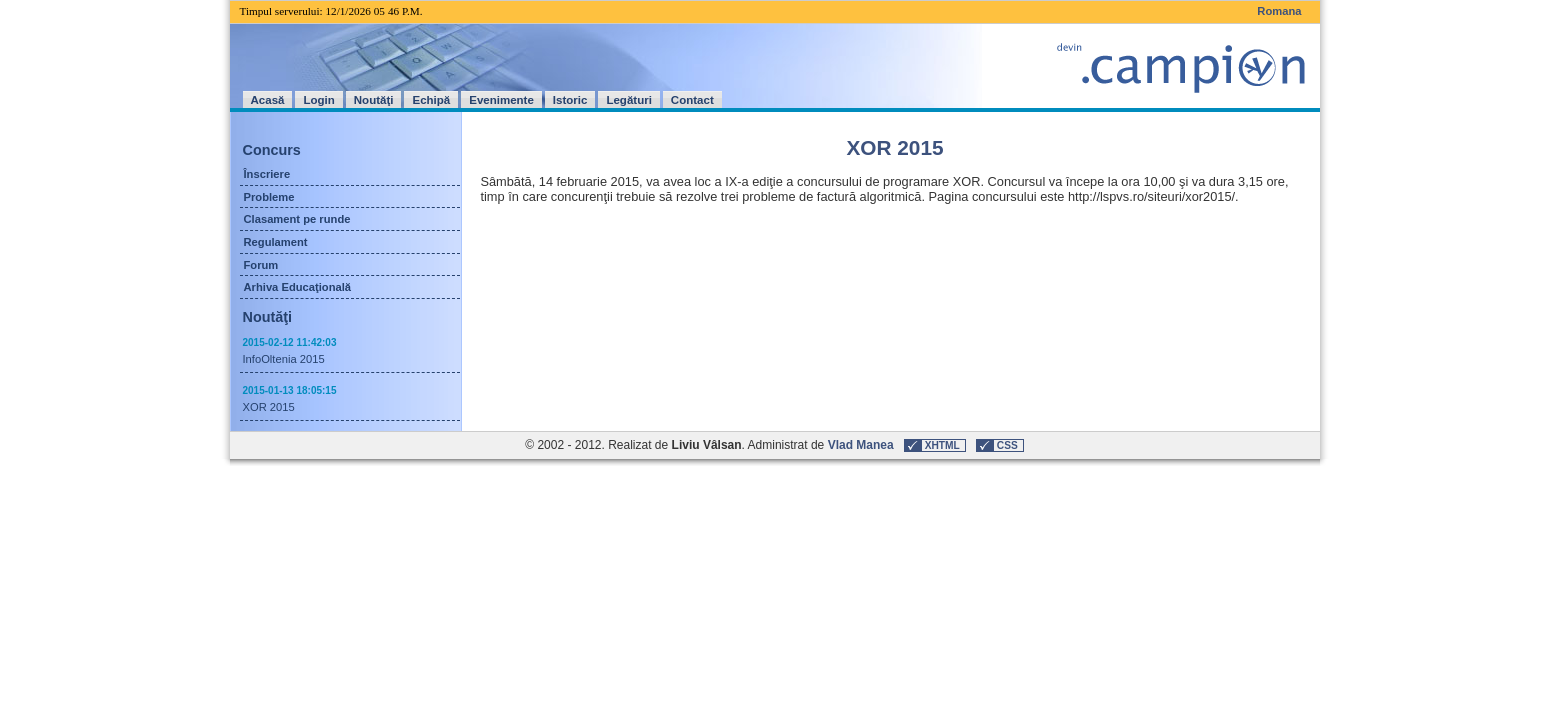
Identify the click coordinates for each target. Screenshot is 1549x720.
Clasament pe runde (297, 219)
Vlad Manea (861, 445)
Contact (692, 100)
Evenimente (501, 100)
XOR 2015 (269, 407)
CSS (1007, 445)
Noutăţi (374, 100)
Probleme (269, 197)
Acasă (268, 100)
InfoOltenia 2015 (284, 359)
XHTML (942, 445)
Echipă (431, 100)
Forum (261, 265)
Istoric (570, 100)
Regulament (276, 242)
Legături (628, 100)
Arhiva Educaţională (298, 287)
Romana (1279, 11)
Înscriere (267, 174)
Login (318, 100)
